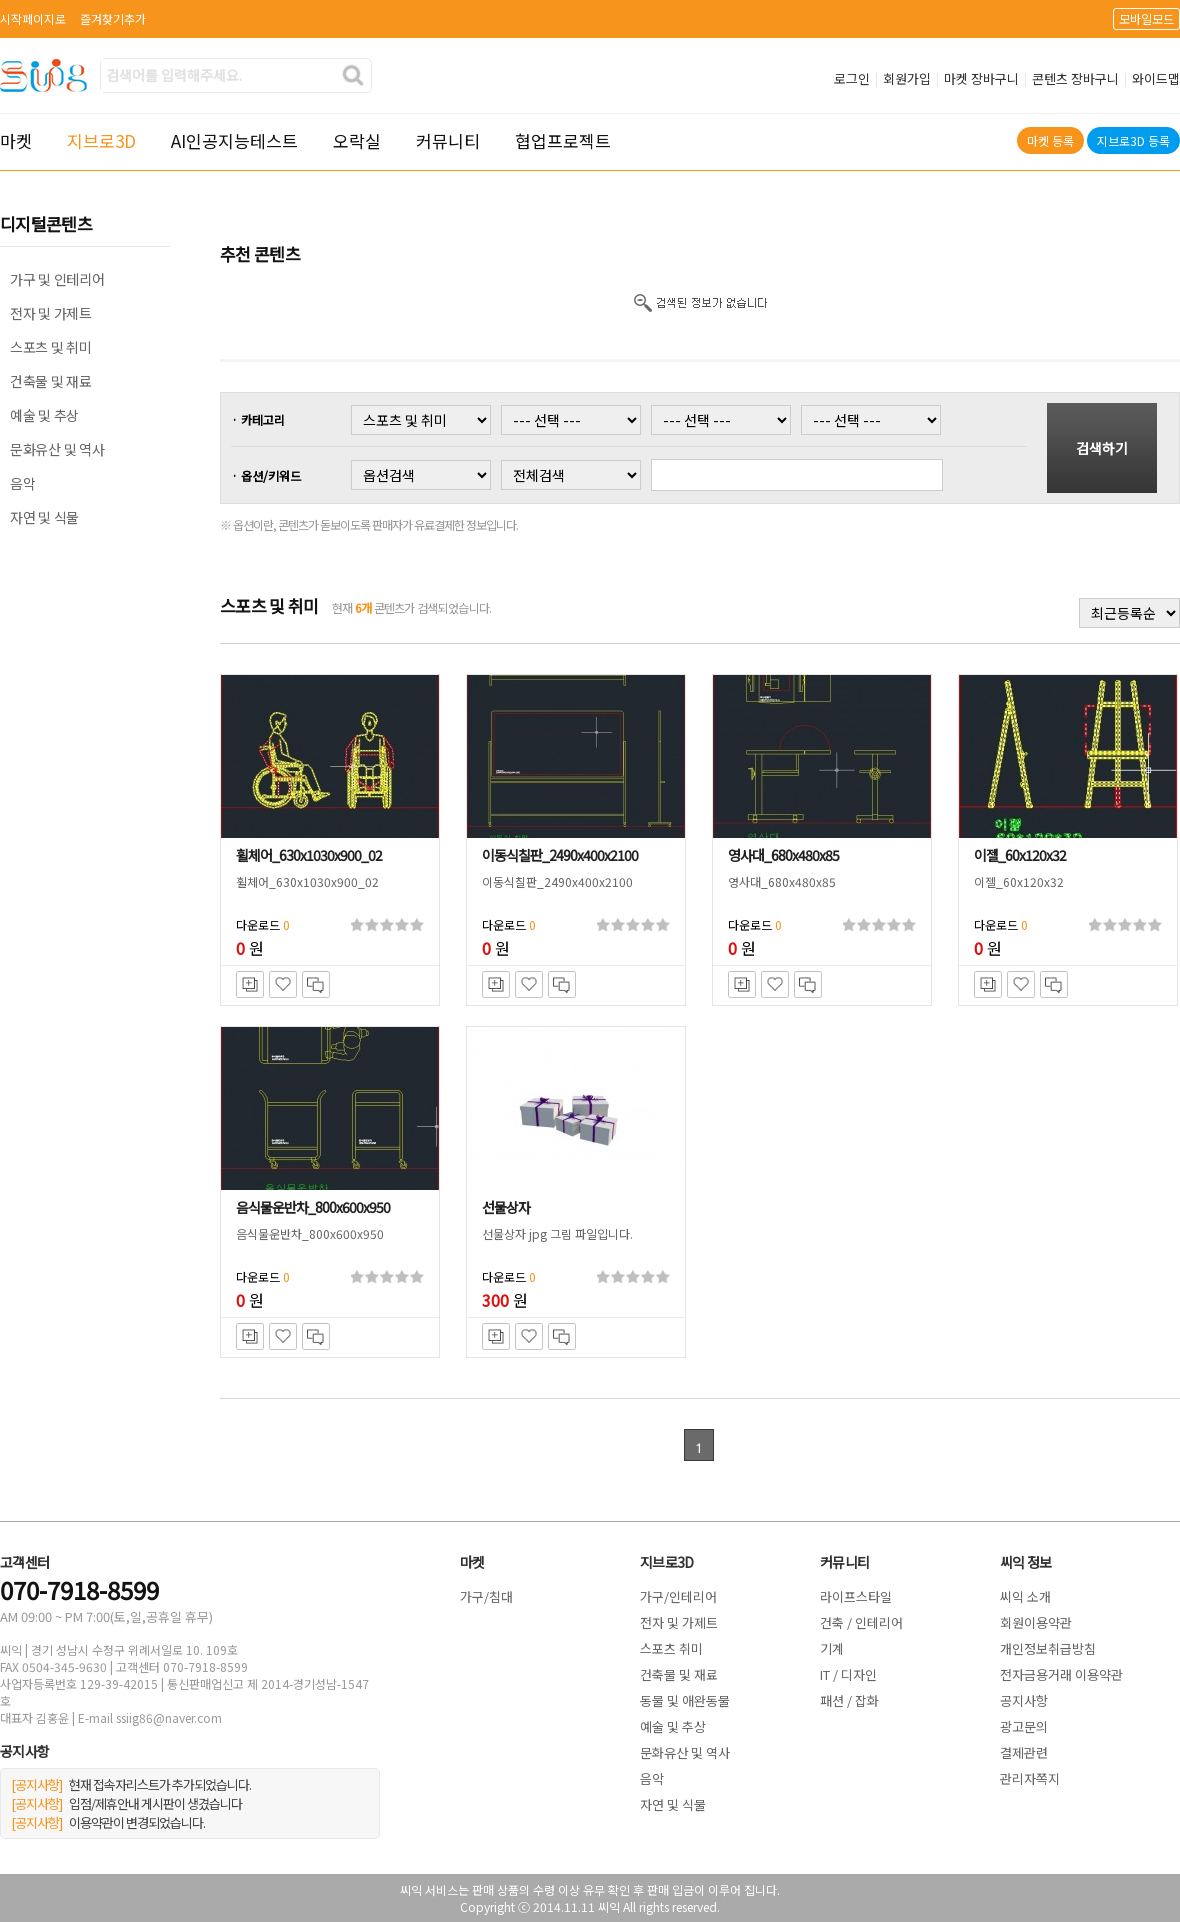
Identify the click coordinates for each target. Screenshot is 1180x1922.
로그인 (852, 78)
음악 (22, 483)
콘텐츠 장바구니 (1075, 78)
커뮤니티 (448, 140)
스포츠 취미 (671, 1648)
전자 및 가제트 (51, 313)
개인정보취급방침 (1048, 1648)
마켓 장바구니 (981, 78)
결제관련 (1024, 1752)
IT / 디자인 (848, 1674)
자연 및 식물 (44, 517)
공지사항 (1024, 1700)
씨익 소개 (1025, 1596)
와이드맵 (1156, 78)
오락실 (357, 140)
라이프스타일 (856, 1596)
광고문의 (1024, 1726)
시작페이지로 (33, 18)
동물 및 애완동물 (685, 1700)
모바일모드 (1146, 18)
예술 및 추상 (44, 415)
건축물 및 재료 (51, 381)
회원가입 (907, 78)
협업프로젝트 (563, 140)
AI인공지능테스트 (234, 140)
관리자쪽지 (1030, 1778)
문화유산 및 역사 (57, 449)
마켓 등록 (1050, 140)
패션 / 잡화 (849, 1700)
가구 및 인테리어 (57, 279)
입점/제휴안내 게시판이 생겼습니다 (126, 1803)
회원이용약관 (1036, 1622)
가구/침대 (486, 1596)
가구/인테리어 (678, 1596)
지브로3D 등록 (1133, 140)
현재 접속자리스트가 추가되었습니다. (131, 1784)
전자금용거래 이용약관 (1061, 1674)
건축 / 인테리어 (861, 1622)
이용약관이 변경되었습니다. (108, 1822)
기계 (832, 1648)
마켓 (16, 140)
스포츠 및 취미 (51, 347)
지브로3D (101, 140)
